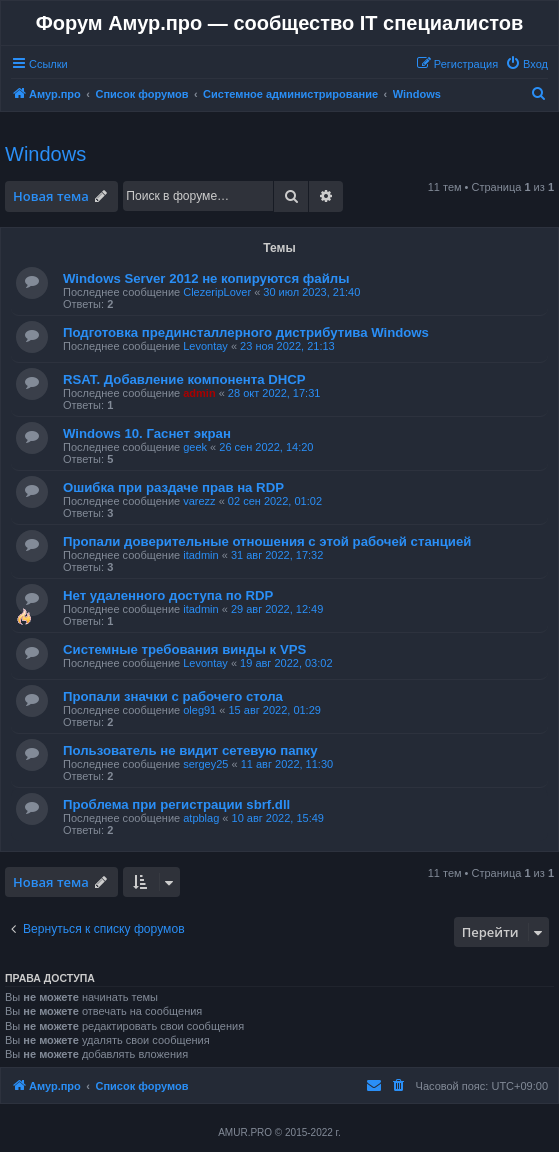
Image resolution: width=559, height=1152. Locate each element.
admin (199, 393)
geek (195, 447)
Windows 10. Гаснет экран (147, 433)
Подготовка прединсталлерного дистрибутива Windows (246, 332)
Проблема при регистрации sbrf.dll (176, 804)
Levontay (205, 346)
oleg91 (199, 710)
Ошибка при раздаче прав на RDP (173, 487)
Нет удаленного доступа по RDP (168, 595)
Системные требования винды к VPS (184, 649)
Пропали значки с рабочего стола (173, 696)
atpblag (201, 818)
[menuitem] (526, 64)
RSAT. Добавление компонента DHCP (184, 379)
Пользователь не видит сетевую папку (190, 750)
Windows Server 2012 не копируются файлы (206, 278)
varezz (199, 501)
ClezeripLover (217, 292)
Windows (45, 154)
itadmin (200, 555)
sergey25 (205, 764)
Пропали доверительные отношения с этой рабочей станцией (267, 541)
